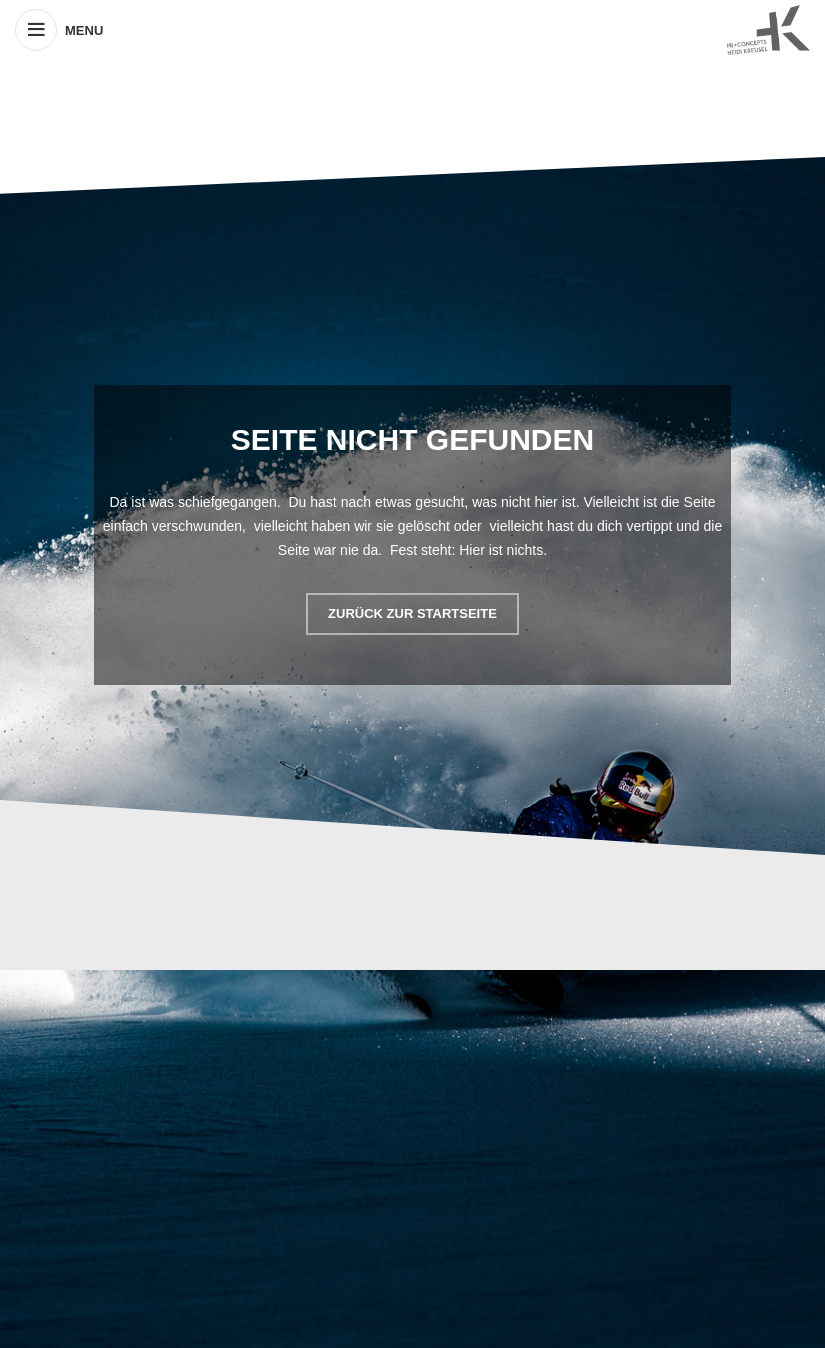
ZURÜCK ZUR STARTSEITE (412, 613)
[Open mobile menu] (59, 30)
